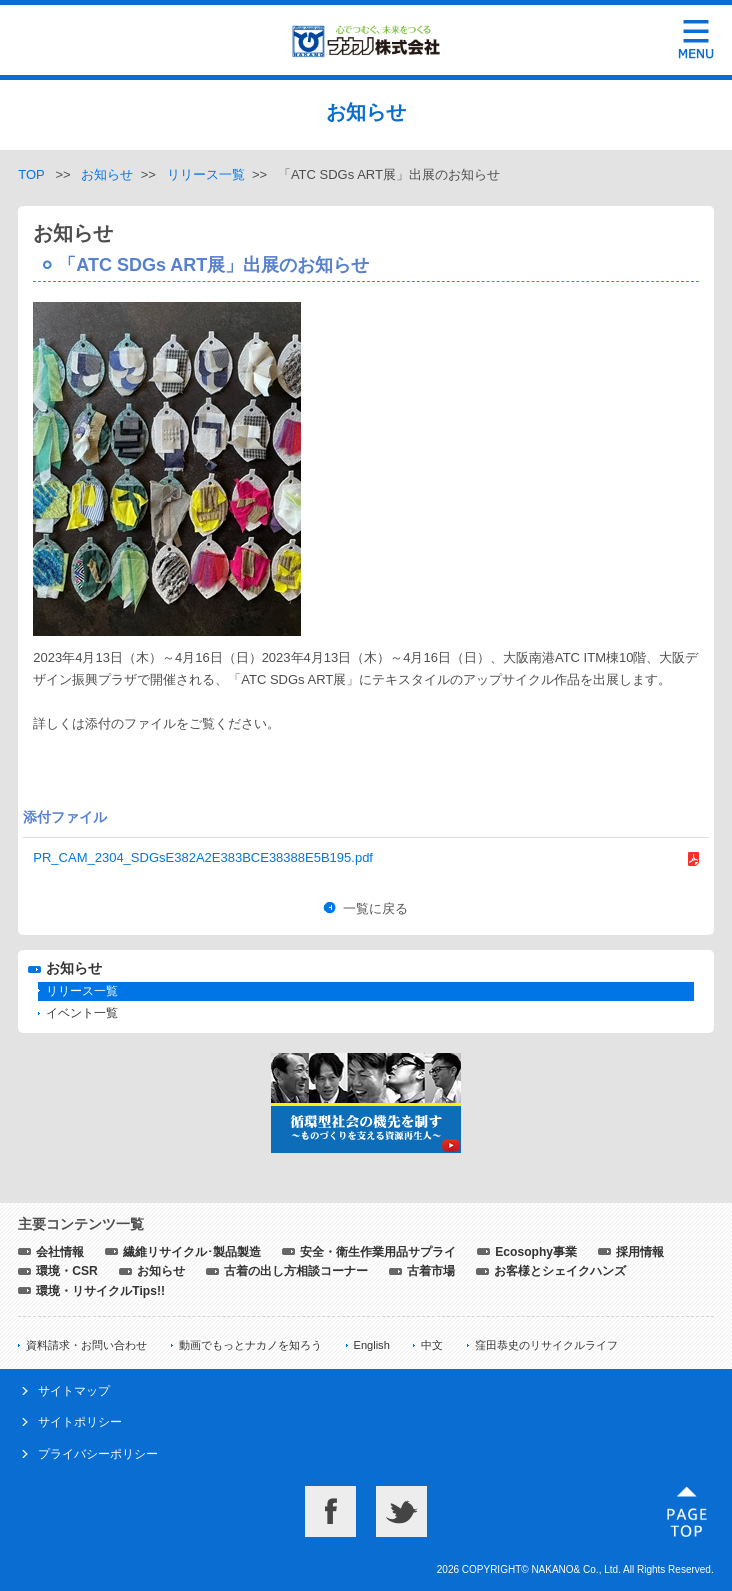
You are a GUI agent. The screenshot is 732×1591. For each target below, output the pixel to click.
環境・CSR (67, 1271)
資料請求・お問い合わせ (86, 1345)
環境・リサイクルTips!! (100, 1291)
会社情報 (60, 1252)
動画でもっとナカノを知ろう (250, 1345)
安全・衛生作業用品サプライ (378, 1252)
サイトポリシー (80, 1422)
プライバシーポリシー (98, 1454)
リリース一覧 (206, 174)
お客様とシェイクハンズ (560, 1271)
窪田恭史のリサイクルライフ (546, 1345)
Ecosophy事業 (536, 1252)
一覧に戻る (375, 908)
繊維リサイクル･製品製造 (192, 1252)
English (372, 1345)
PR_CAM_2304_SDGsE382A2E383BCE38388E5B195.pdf (203, 857)
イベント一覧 (82, 1013)
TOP (31, 174)
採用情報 (640, 1252)
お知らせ (107, 174)
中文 (432, 1345)
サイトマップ (74, 1391)
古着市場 (431, 1271)
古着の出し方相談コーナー (296, 1271)
